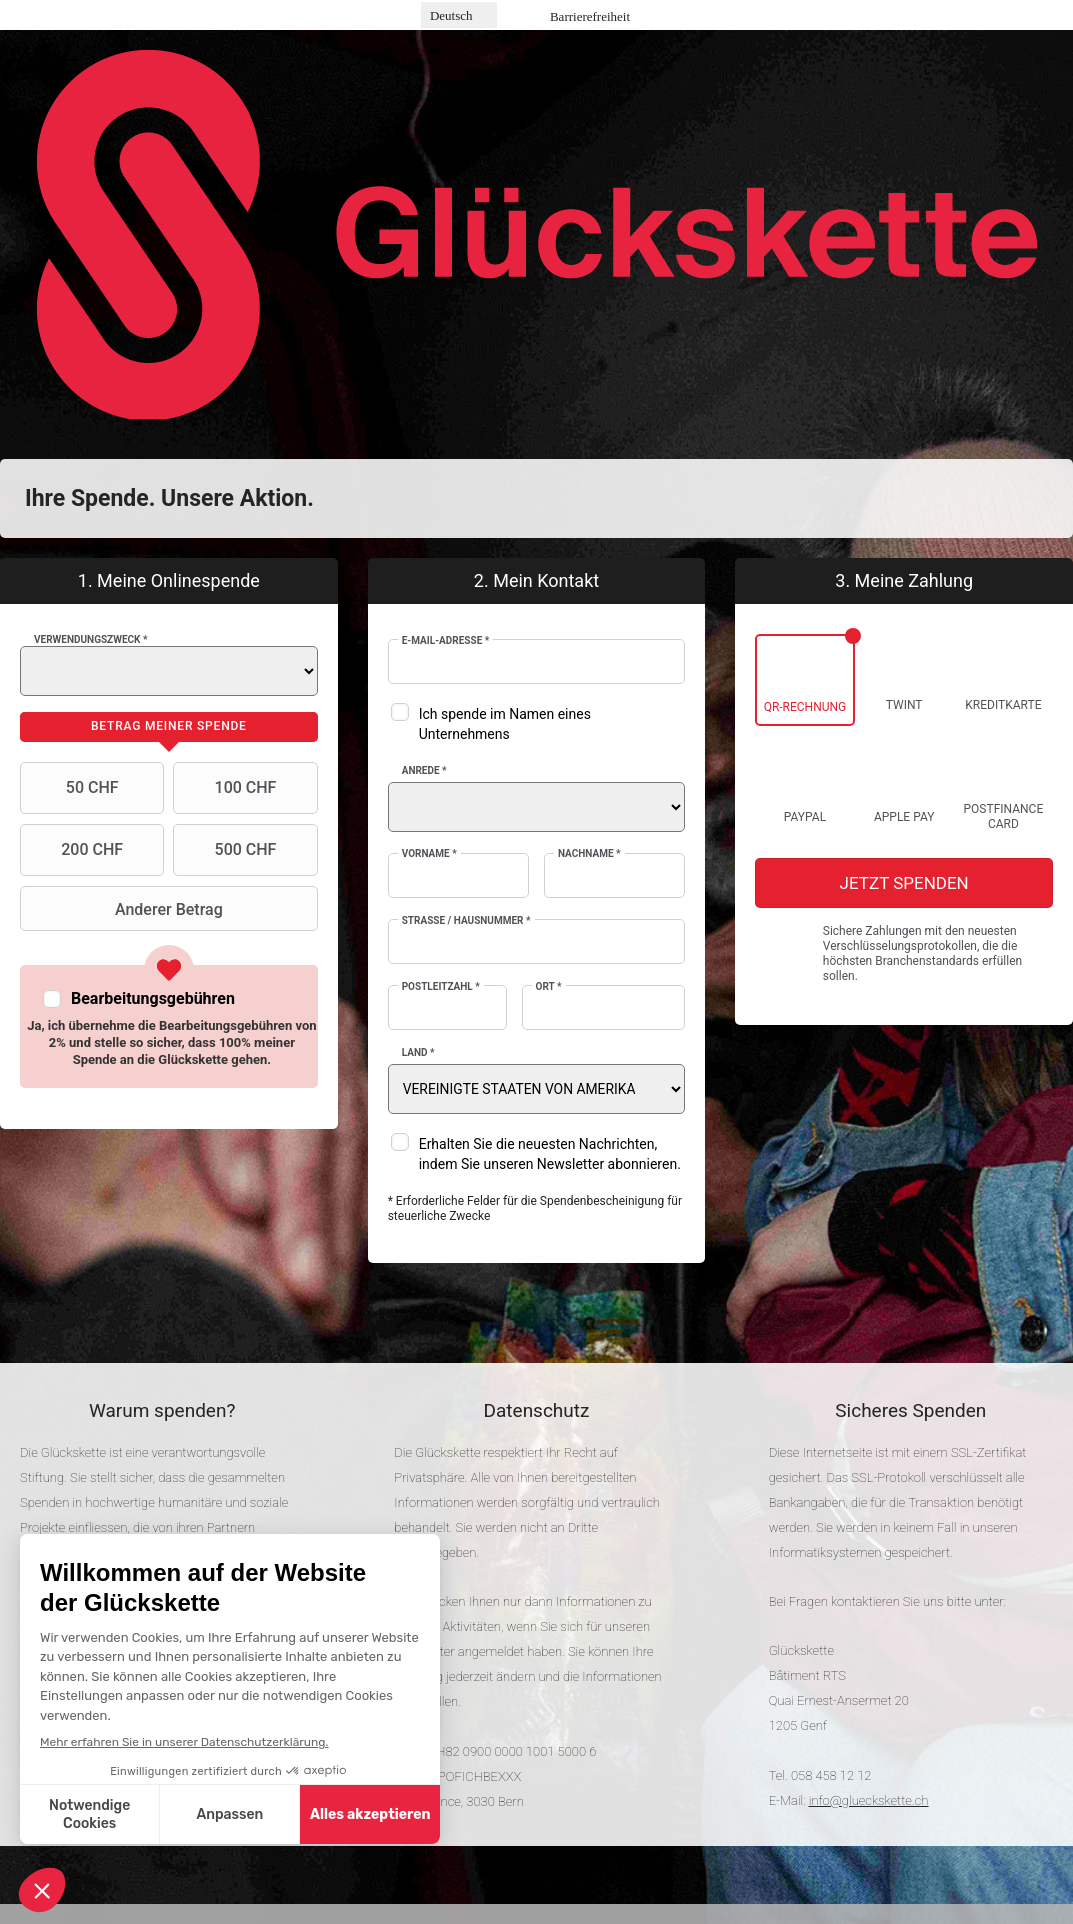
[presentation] (169, 727)
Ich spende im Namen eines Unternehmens (505, 724)
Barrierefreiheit (590, 16)
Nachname (589, 853)
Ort (549, 986)
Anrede (424, 770)
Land (418, 1052)
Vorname (429, 853)
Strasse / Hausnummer (466, 920)
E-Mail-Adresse (446, 640)
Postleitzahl (441, 986)
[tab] (169, 727)
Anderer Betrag (124, 909)
